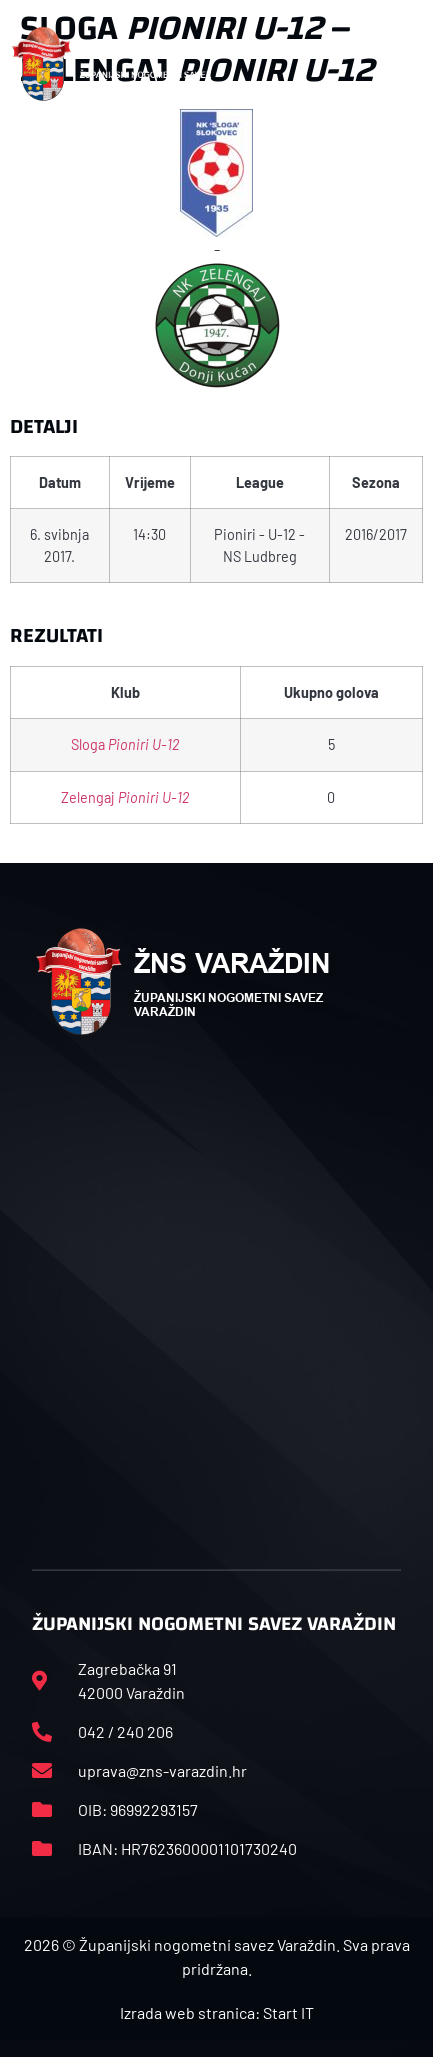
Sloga (125, 744)
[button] (400, 64)
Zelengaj (125, 797)
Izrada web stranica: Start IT (217, 2012)
